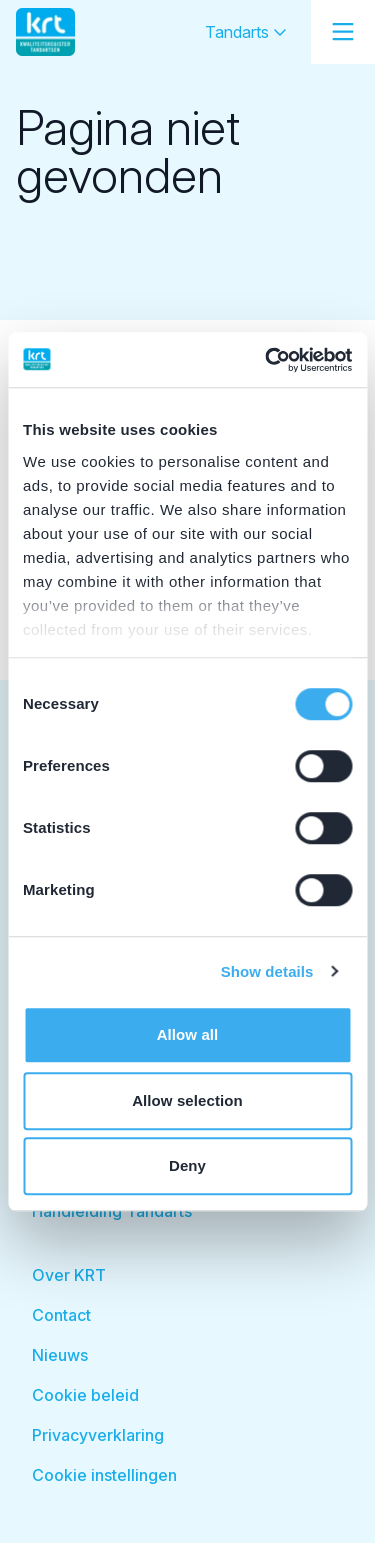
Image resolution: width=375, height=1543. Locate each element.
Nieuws (60, 1355)
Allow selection (187, 1100)
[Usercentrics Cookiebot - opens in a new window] (267, 360)
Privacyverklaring (98, 1435)
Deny (187, 1165)
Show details (267, 971)
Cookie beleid (85, 1395)
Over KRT (69, 1275)
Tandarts (246, 32)
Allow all (188, 1034)
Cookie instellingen (104, 1475)
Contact (61, 1315)
